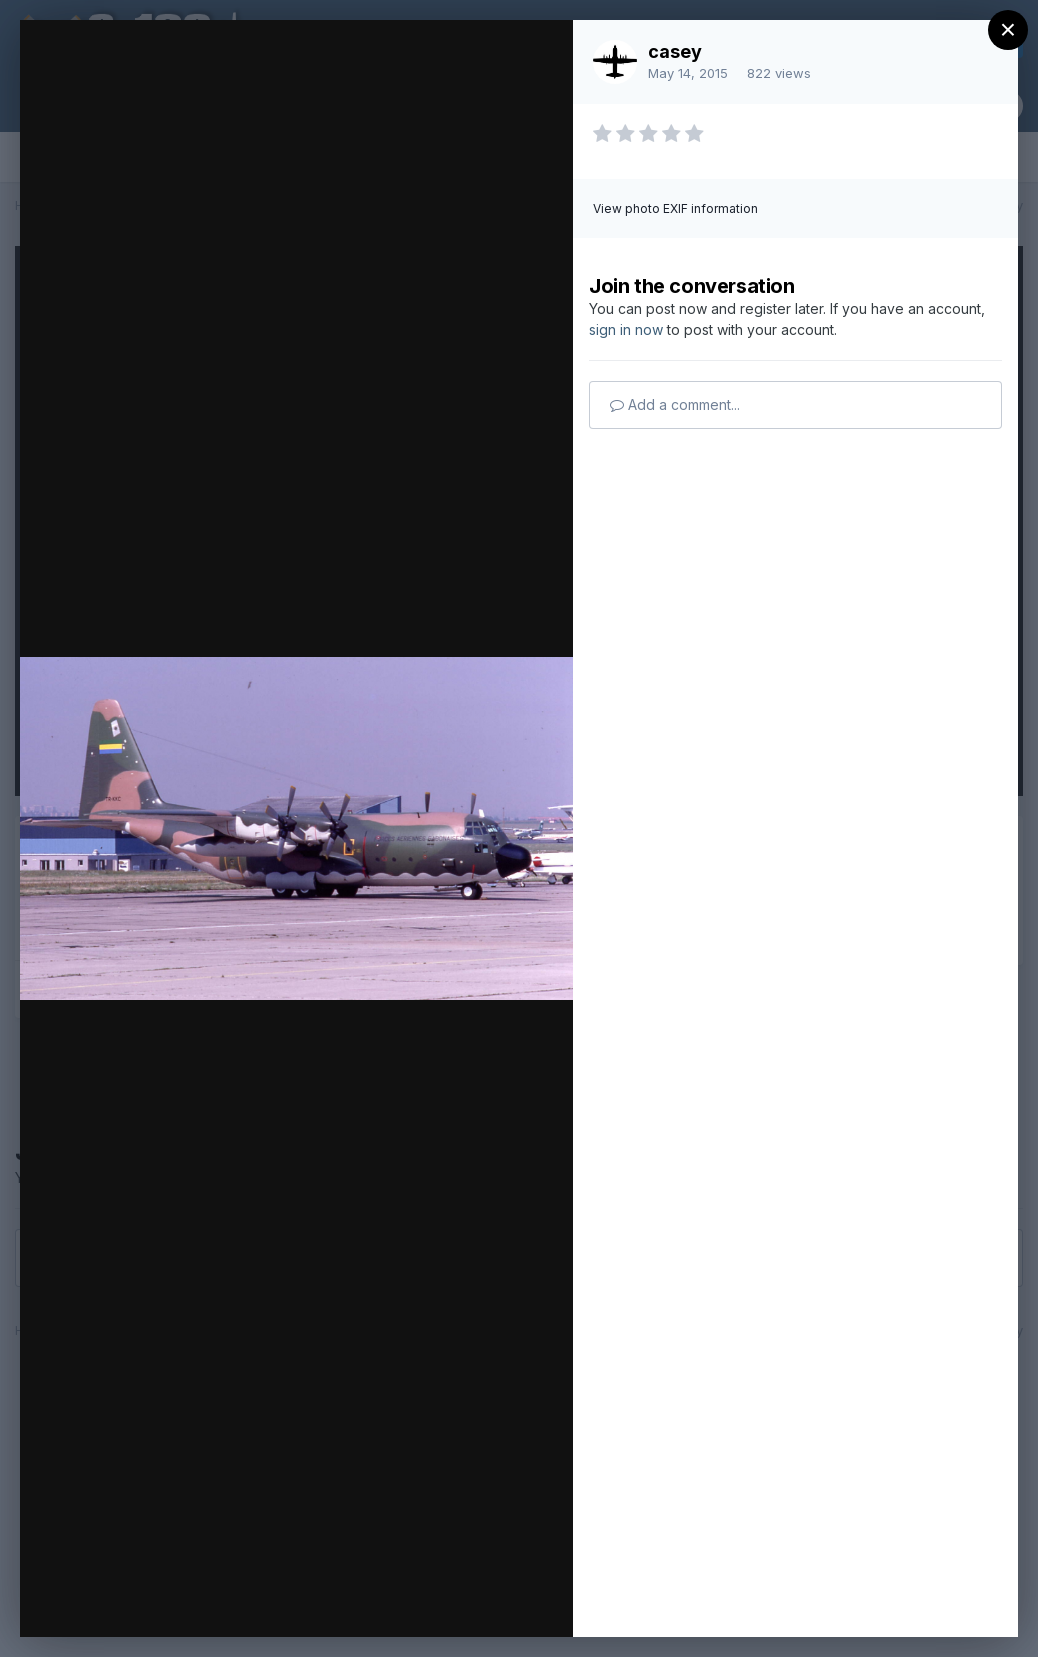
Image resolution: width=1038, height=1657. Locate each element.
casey (675, 51)
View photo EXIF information (675, 208)
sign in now (626, 329)
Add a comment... (675, 404)
